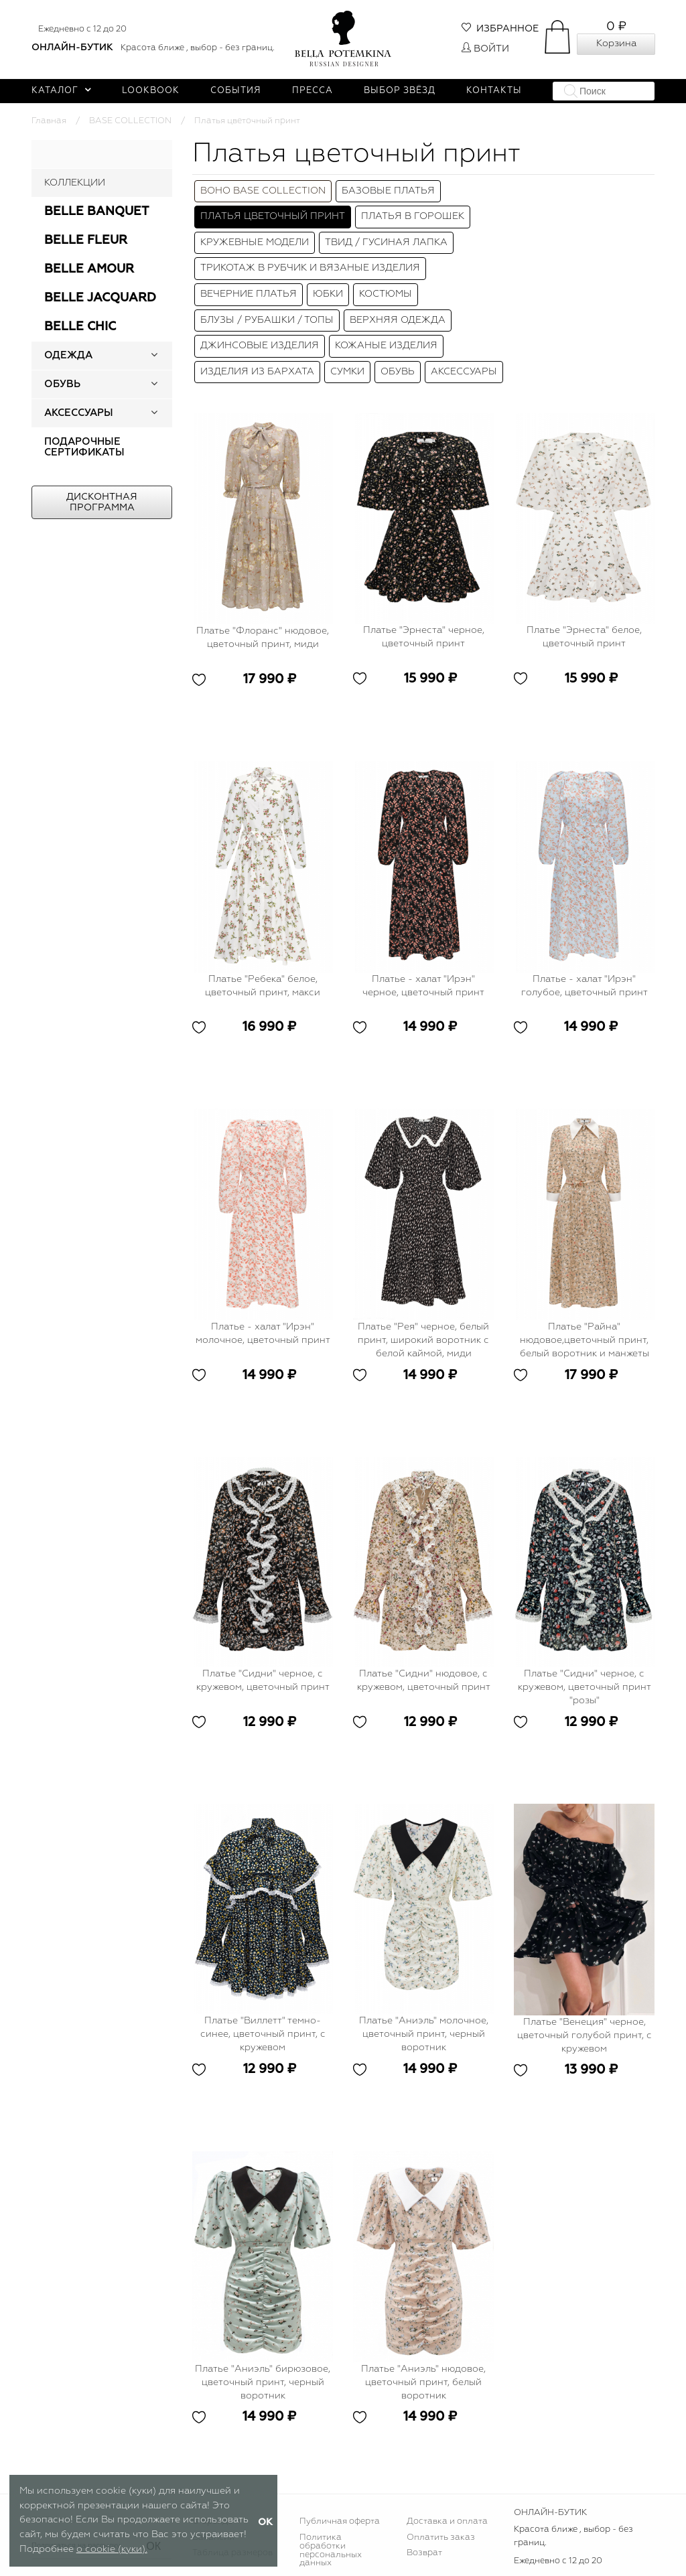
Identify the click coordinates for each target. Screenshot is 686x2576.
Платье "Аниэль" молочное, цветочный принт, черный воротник (423, 2034)
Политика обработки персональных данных (330, 2550)
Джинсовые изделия (259, 345)
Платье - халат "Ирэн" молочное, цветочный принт (263, 1333)
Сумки (347, 371)
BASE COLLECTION (130, 121)
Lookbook (151, 90)
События (235, 90)
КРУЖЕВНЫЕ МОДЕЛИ (254, 242)
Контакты (494, 90)
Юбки (328, 294)
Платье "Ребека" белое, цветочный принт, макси (262, 986)
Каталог (61, 90)
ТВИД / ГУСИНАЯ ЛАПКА (386, 242)
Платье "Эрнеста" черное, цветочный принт (423, 637)
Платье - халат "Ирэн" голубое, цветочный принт (584, 986)
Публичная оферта (339, 2521)
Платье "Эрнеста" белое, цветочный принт (584, 637)
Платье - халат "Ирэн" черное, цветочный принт (423, 986)
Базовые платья (388, 191)
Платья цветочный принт (272, 216)
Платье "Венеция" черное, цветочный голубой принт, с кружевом (584, 2035)
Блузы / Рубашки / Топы (267, 320)
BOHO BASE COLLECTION (263, 191)
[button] (154, 355)
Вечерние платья (248, 294)
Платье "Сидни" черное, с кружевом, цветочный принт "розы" (584, 1687)
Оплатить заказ (441, 2537)
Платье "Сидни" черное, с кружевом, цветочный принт (263, 1680)
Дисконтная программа (101, 502)
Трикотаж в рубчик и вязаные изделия (310, 268)
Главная (48, 121)
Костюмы (385, 294)
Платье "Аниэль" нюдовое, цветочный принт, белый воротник (423, 2382)
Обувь (398, 371)
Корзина (616, 43)
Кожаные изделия (386, 345)
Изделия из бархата (257, 371)
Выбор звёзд (399, 90)
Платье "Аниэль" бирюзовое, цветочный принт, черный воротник (262, 2382)
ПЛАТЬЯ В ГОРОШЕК (412, 216)
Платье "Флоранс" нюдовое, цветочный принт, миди (262, 637)
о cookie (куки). (111, 2549)
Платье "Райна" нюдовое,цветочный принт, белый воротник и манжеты (584, 1340)
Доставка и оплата (447, 2521)
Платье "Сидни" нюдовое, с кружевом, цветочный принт (423, 1680)
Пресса (312, 90)
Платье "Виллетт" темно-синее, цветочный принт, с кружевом (263, 2034)
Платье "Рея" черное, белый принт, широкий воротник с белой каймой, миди (423, 1340)
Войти (485, 49)
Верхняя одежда (397, 320)
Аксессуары (464, 371)
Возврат (424, 2553)
